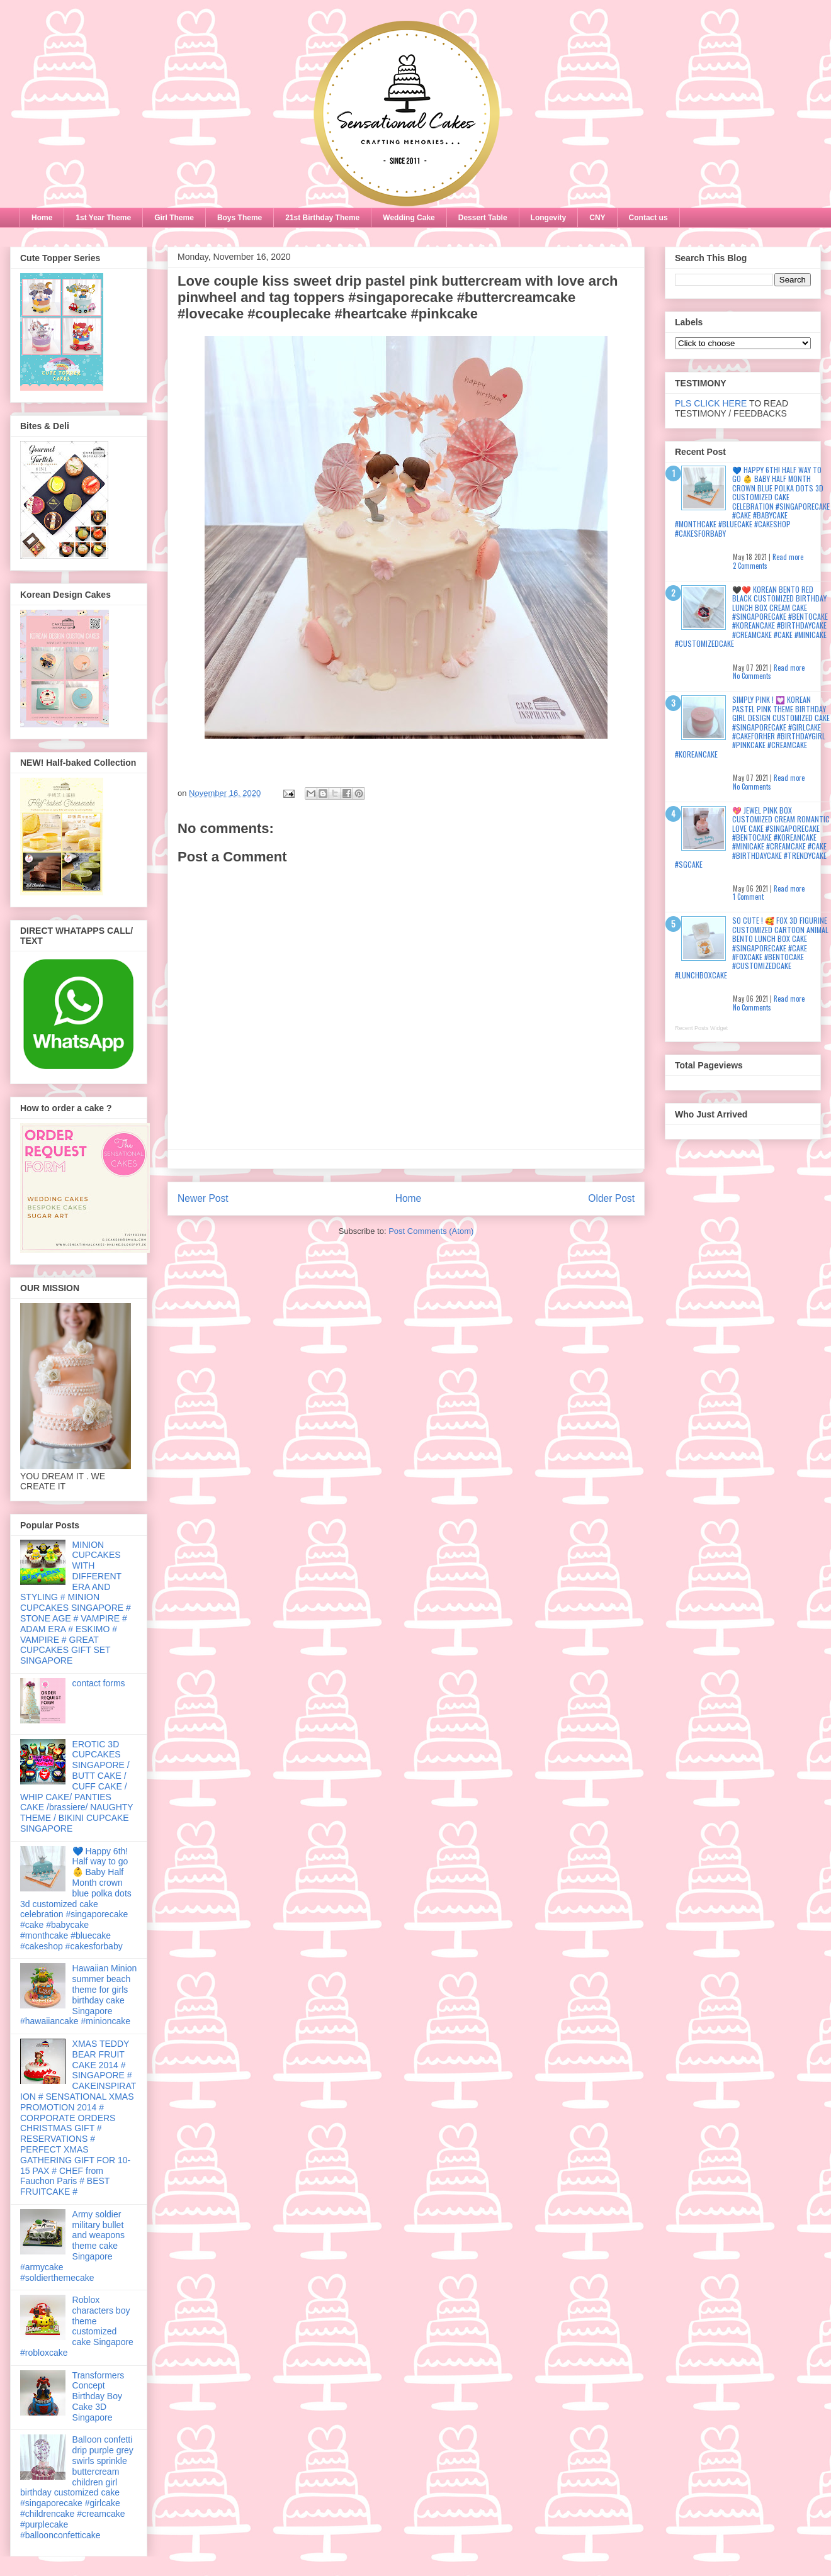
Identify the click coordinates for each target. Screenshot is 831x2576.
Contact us (648, 217)
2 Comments (750, 566)
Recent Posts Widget (701, 1028)
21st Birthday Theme (322, 217)
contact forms (98, 1683)
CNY (597, 217)
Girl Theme (174, 217)
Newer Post (203, 1198)
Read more (787, 557)
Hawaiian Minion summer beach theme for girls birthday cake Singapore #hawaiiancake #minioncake (78, 1994)
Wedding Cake (408, 217)
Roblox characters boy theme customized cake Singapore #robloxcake (76, 2326)
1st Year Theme (103, 217)
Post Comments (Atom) (430, 1231)
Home (41, 217)
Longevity (549, 217)
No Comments (752, 676)
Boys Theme (239, 217)
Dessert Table (482, 217)
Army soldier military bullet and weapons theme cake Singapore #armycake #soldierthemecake (72, 2246)
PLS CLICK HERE (711, 403)
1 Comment (748, 897)
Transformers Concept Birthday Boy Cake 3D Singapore (98, 2396)
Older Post (611, 1198)
